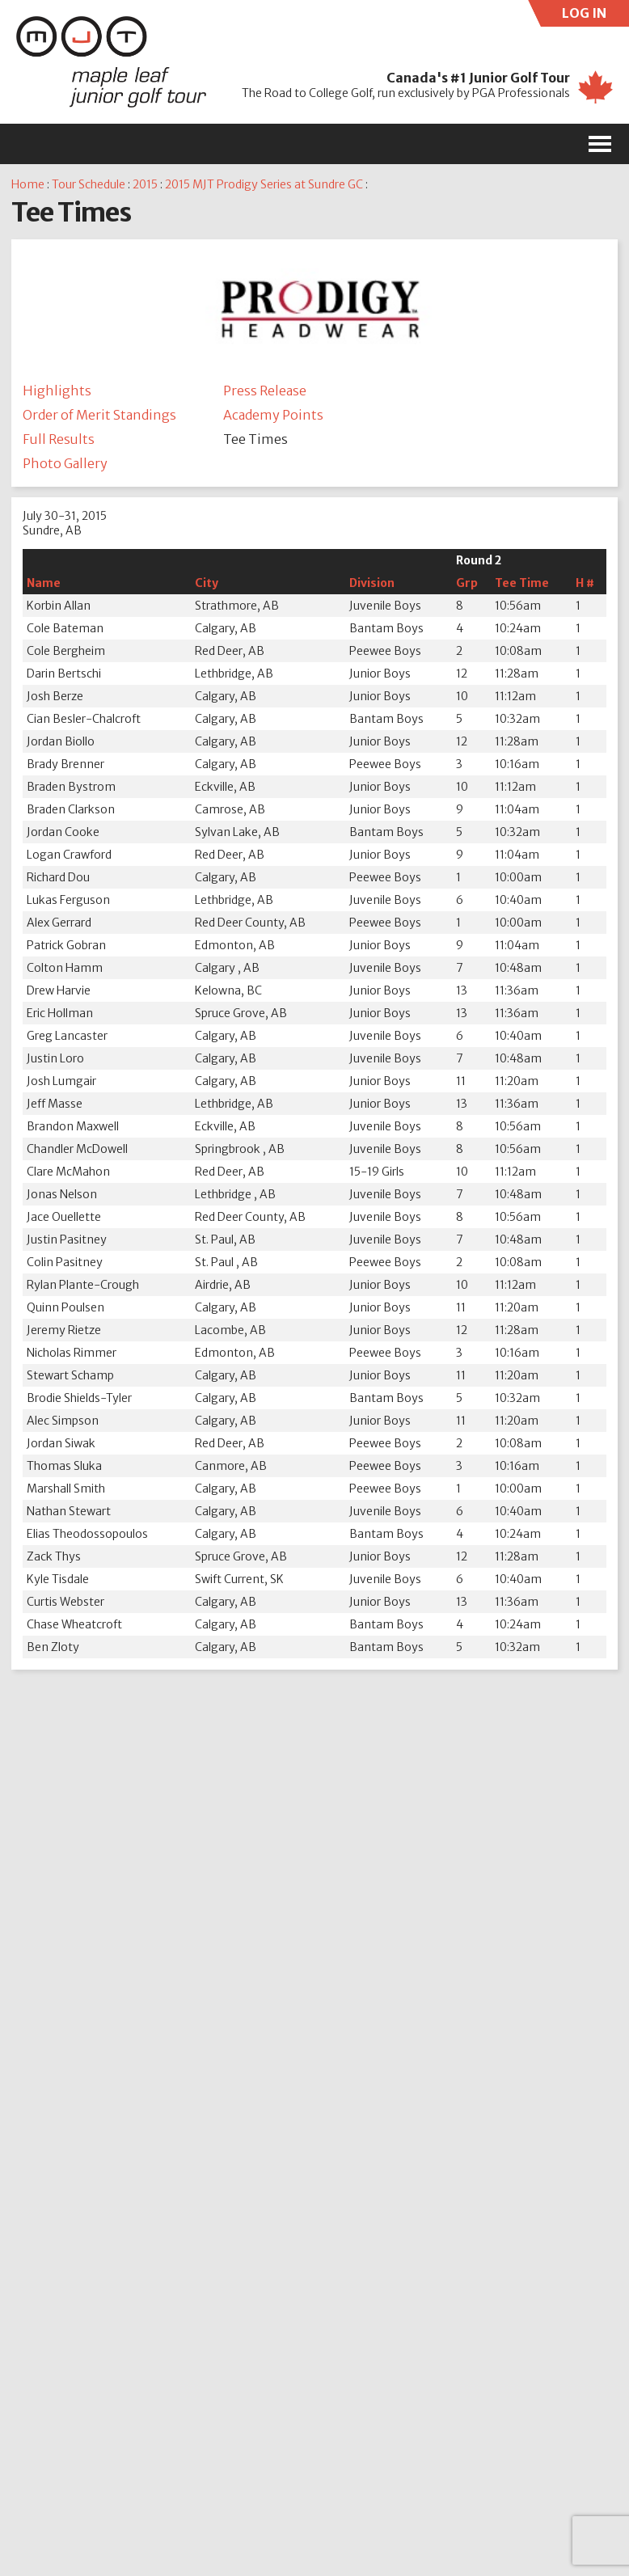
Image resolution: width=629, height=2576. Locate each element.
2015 (145, 184)
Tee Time (522, 583)
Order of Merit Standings (99, 415)
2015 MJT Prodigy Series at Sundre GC (264, 184)
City (206, 583)
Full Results (59, 439)
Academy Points (273, 415)
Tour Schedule (88, 184)
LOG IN (596, 16)
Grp (467, 583)
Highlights (57, 390)
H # (585, 583)
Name (44, 583)
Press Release (264, 390)
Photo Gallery (65, 463)
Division (372, 583)
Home (27, 184)
